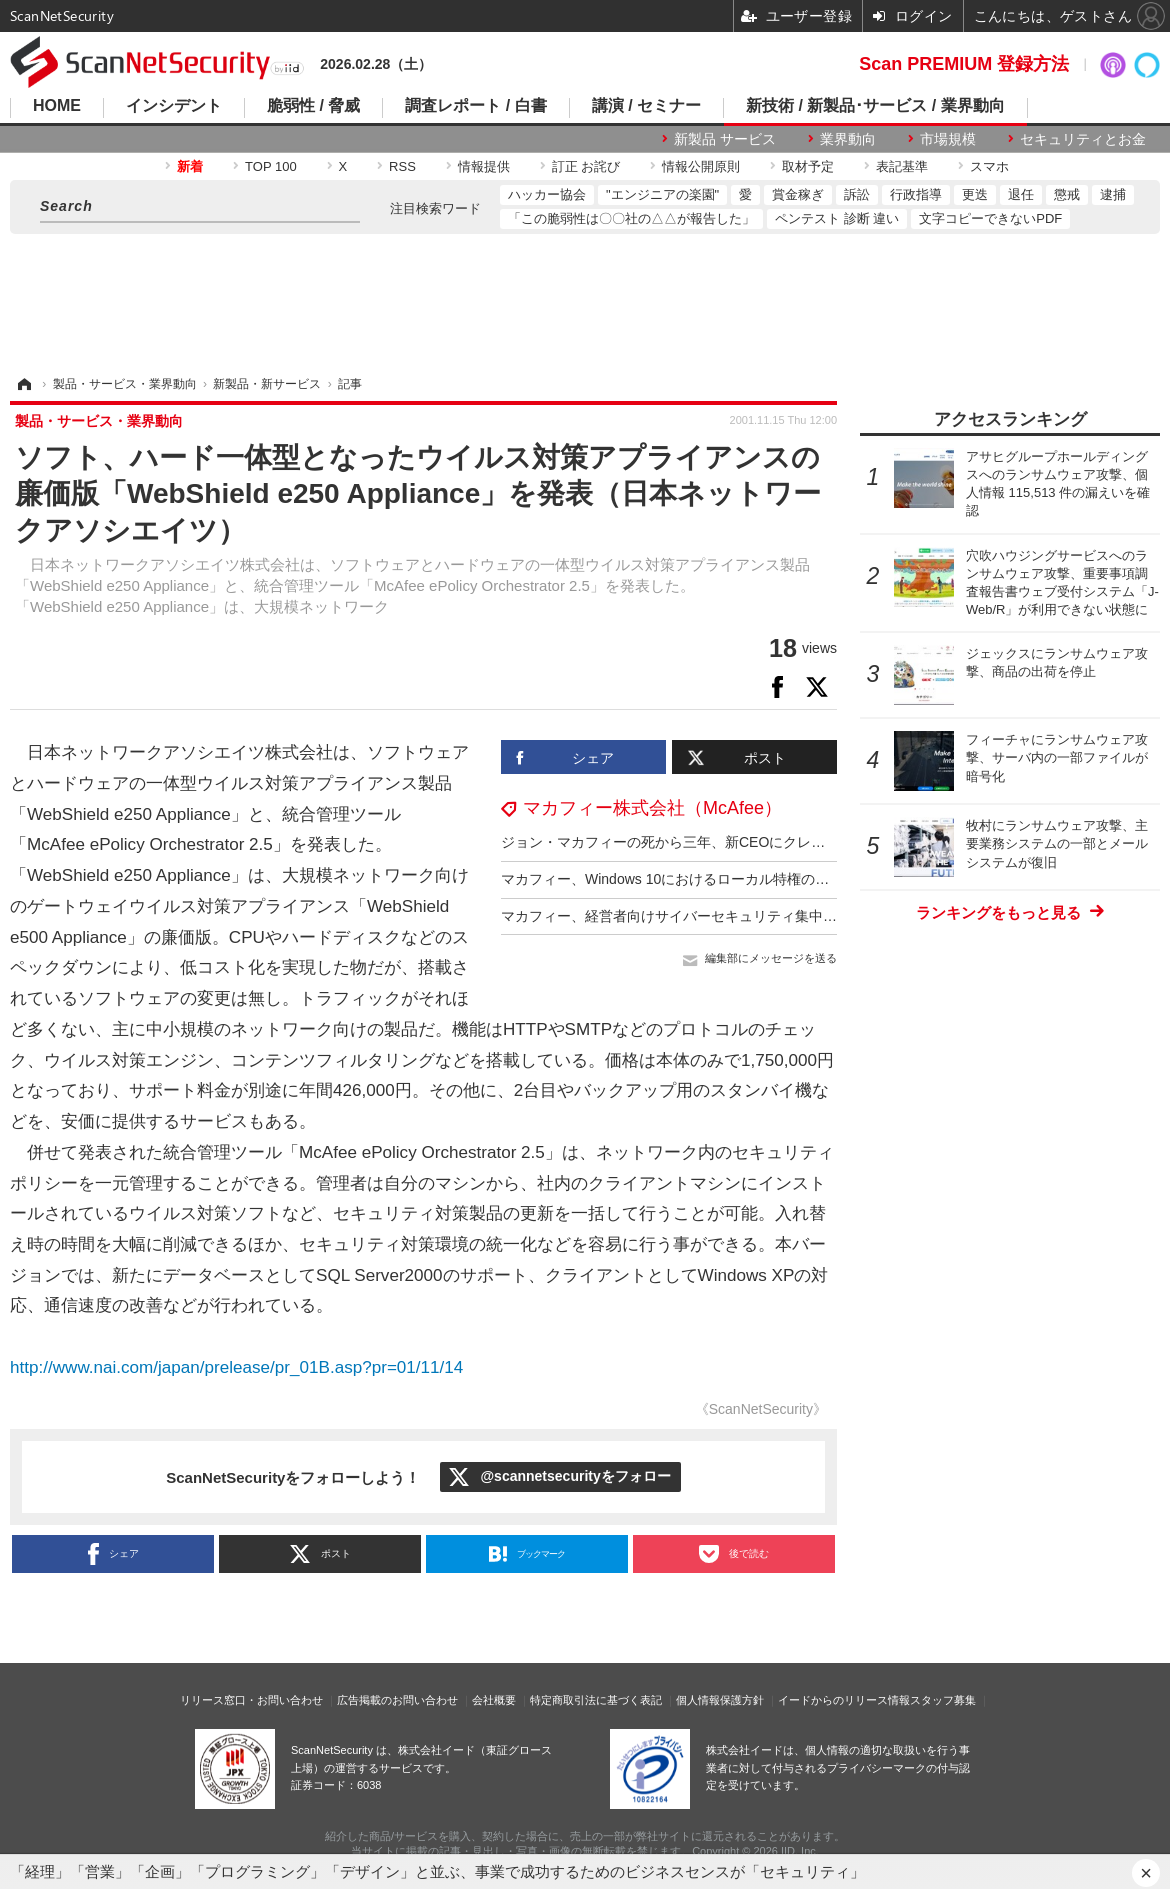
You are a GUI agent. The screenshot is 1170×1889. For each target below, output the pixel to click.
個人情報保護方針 (720, 1700)
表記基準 (902, 166)
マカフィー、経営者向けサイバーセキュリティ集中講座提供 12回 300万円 (734, 916)
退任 (1021, 194)
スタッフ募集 (943, 1700)
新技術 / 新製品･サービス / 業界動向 (875, 106)
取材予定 (808, 166)
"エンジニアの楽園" (662, 194)
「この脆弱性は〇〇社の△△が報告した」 (631, 218)
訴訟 (857, 194)
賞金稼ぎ (798, 194)
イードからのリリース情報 (844, 1700)
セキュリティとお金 (1083, 139)
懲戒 (1067, 194)
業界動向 (848, 139)
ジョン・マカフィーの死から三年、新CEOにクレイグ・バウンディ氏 (719, 842)
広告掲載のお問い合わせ (397, 1700)
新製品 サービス (725, 139)
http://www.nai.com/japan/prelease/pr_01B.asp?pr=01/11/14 (236, 1367)
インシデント (174, 106)
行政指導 (916, 194)
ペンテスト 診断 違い (837, 218)
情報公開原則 (701, 166)
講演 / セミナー (646, 106)
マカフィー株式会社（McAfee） (652, 808)
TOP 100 (271, 166)
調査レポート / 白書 (475, 106)
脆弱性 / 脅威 (313, 106)
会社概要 (494, 1700)
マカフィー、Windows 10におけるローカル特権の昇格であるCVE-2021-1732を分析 (764, 879)
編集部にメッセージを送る (771, 958)
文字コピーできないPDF (990, 218)
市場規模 (948, 139)
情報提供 (484, 166)
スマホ (989, 166)
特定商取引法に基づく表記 (596, 1700)
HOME (57, 106)
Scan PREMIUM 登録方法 (964, 64)
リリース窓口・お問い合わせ (251, 1700)
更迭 (975, 194)
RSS (402, 166)
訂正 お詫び (586, 166)
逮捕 (1113, 194)
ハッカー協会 (547, 194)
